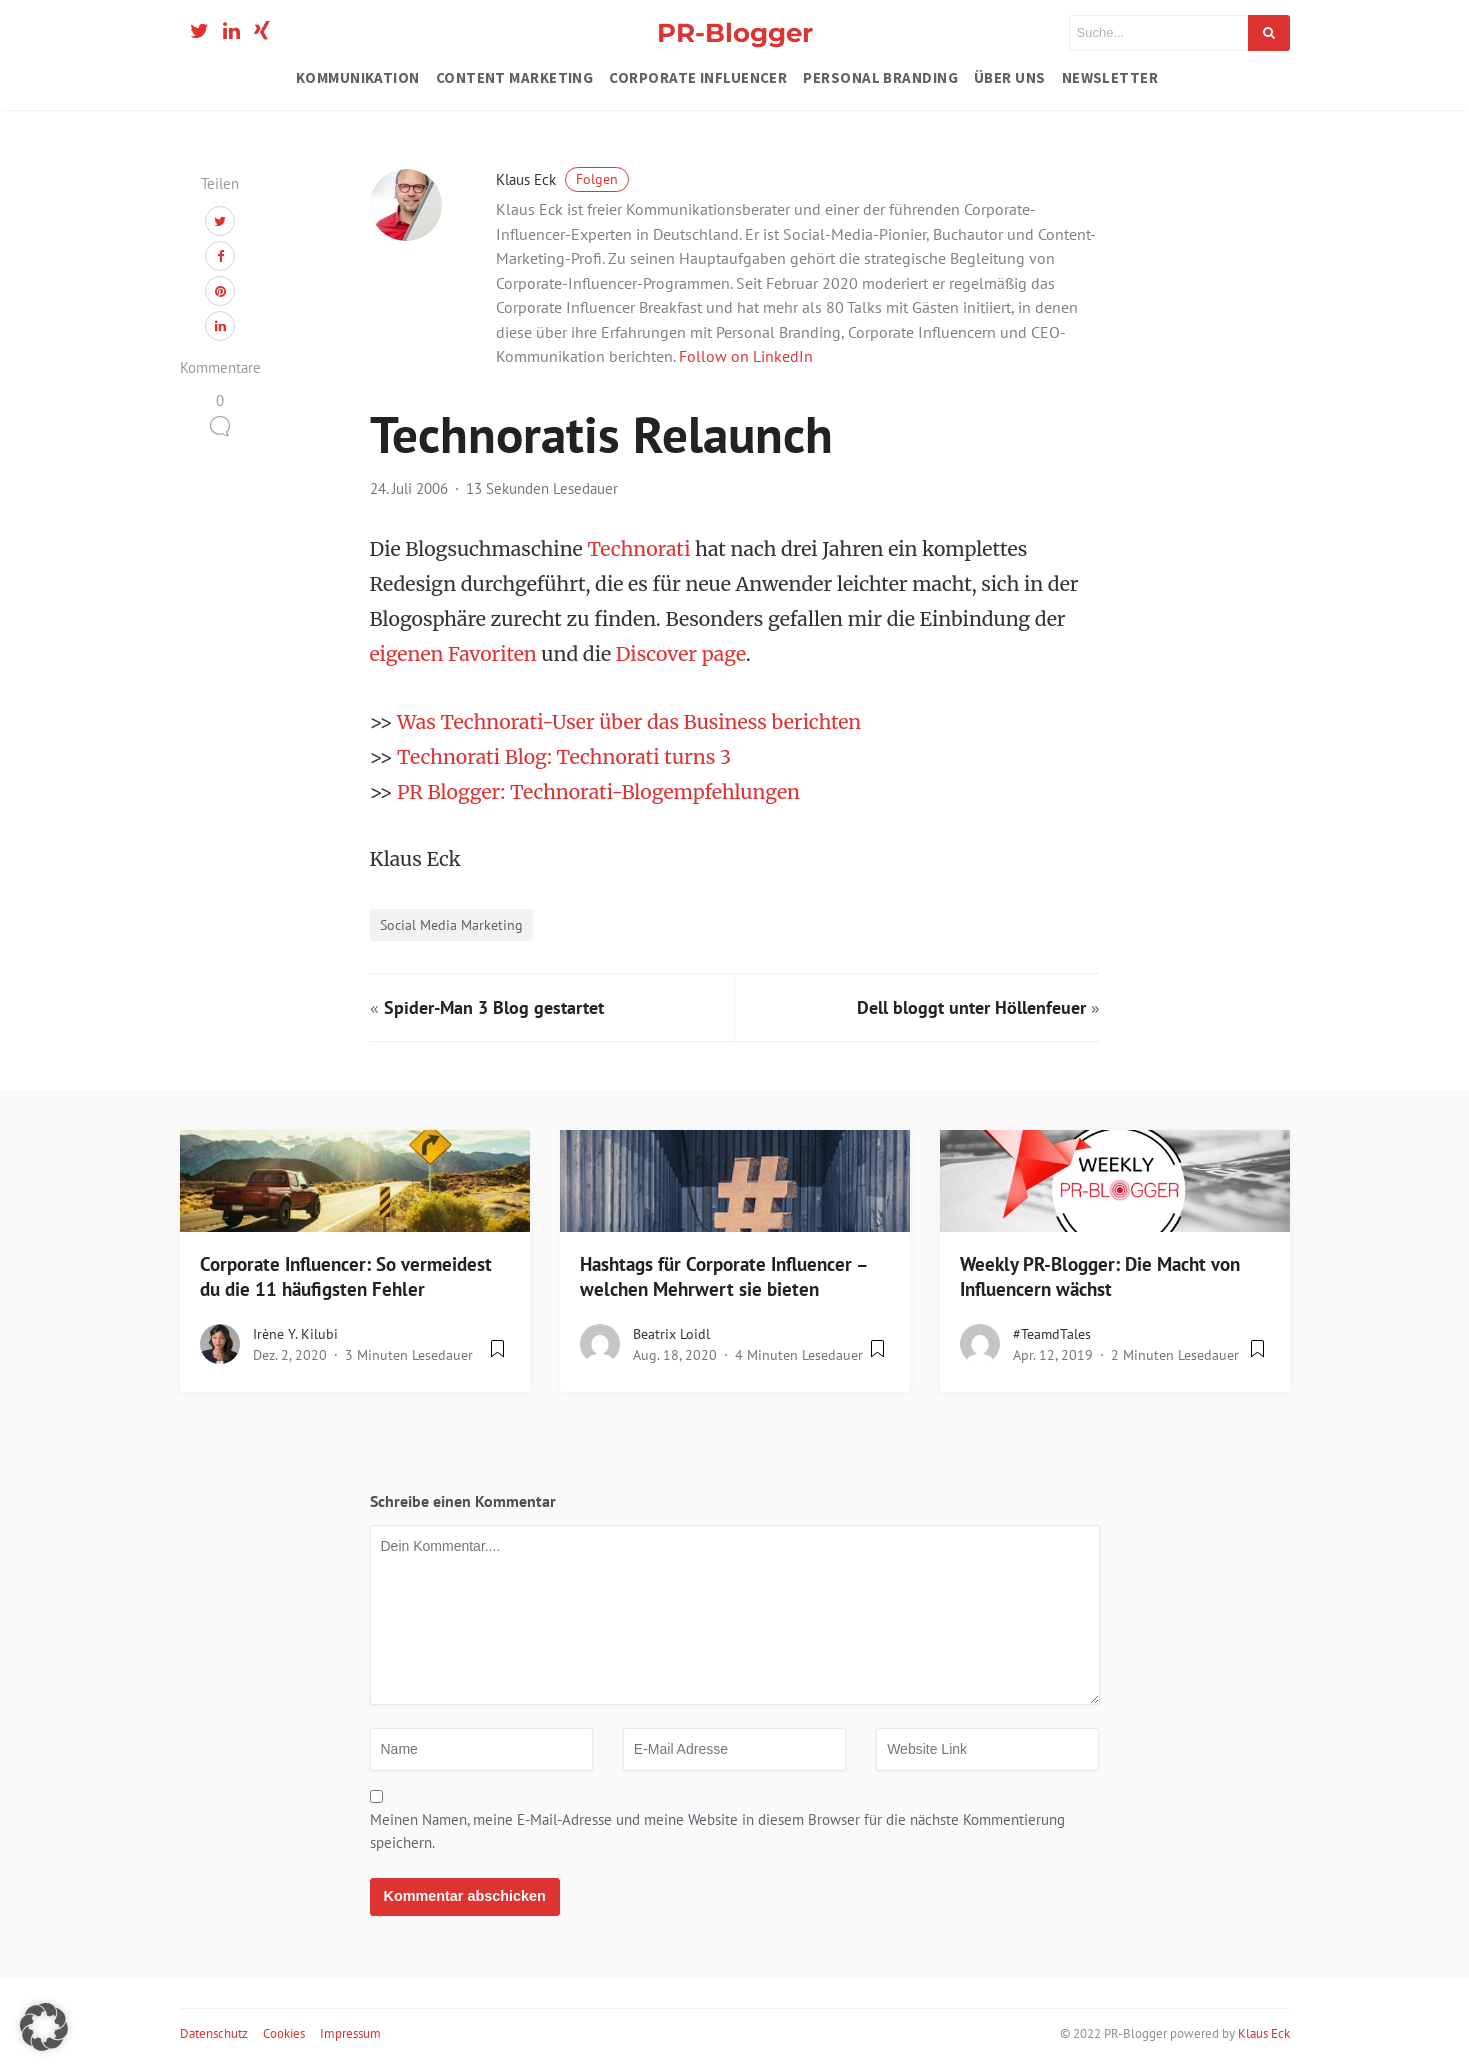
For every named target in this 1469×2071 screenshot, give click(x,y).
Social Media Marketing (451, 924)
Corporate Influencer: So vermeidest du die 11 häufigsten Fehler (346, 1276)
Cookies (284, 2033)
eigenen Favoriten (453, 654)
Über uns (1010, 77)
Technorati (638, 549)
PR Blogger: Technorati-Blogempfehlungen (598, 792)
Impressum (350, 2033)
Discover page (681, 654)
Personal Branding (880, 77)
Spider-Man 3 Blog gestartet (494, 1007)
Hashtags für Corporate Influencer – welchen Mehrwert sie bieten (723, 1276)
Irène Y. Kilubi (295, 1334)
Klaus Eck (562, 179)
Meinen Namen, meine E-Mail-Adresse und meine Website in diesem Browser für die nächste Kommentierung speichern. (717, 1831)
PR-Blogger (735, 32)
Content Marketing (515, 77)
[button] (44, 2027)
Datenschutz (214, 2033)
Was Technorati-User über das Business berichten (629, 722)
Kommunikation (358, 77)
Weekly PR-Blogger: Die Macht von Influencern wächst (1100, 1276)
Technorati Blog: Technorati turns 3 (564, 757)
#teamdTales (1052, 1334)
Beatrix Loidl (671, 1334)
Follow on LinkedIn (746, 356)
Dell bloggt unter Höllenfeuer (971, 1007)
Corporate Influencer (698, 77)
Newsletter (1110, 77)
